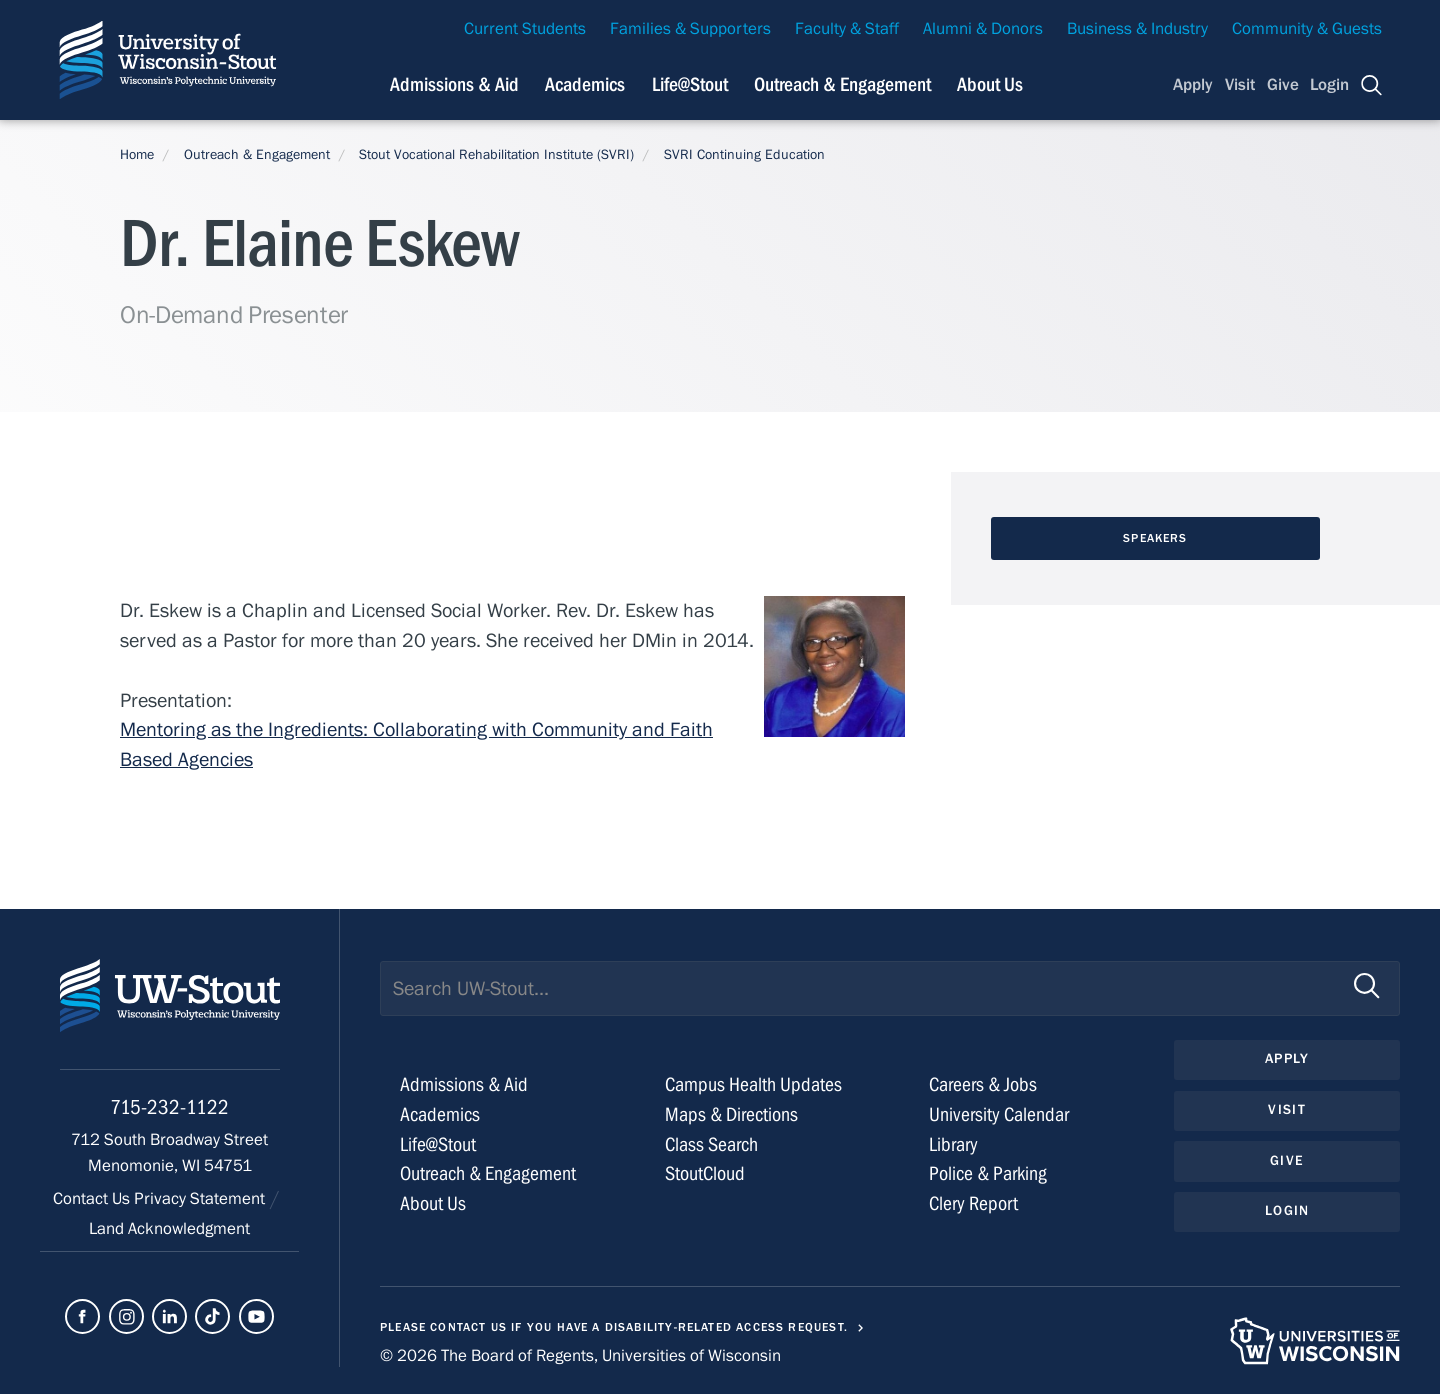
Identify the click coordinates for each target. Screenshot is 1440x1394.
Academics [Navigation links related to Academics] (585, 84)
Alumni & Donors (983, 29)
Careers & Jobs (983, 1084)
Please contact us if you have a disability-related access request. (614, 1327)
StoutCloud (705, 1173)
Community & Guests (1307, 29)
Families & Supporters (690, 29)
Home (137, 155)
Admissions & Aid (464, 1084)
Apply (1193, 85)
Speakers (1155, 538)
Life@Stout (438, 1144)
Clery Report (973, 1203)
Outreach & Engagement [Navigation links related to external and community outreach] (842, 84)
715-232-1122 (169, 1107)
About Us (990, 84)
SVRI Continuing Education (744, 155)
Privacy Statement (201, 1199)
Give (1283, 85)
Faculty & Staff (847, 29)
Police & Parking (988, 1173)
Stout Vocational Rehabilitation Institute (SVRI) (496, 155)
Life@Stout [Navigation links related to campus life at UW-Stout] (690, 84)
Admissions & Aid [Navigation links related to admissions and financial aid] (454, 84)
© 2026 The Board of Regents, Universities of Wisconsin (580, 1356)
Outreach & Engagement (257, 155)
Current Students (525, 29)
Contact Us (93, 1199)
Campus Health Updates (753, 1084)
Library (953, 1144)
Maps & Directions (731, 1114)
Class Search (711, 1144)
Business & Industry (1137, 29)
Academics (440, 1114)
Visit (1240, 85)
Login (1329, 85)
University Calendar (999, 1114)
